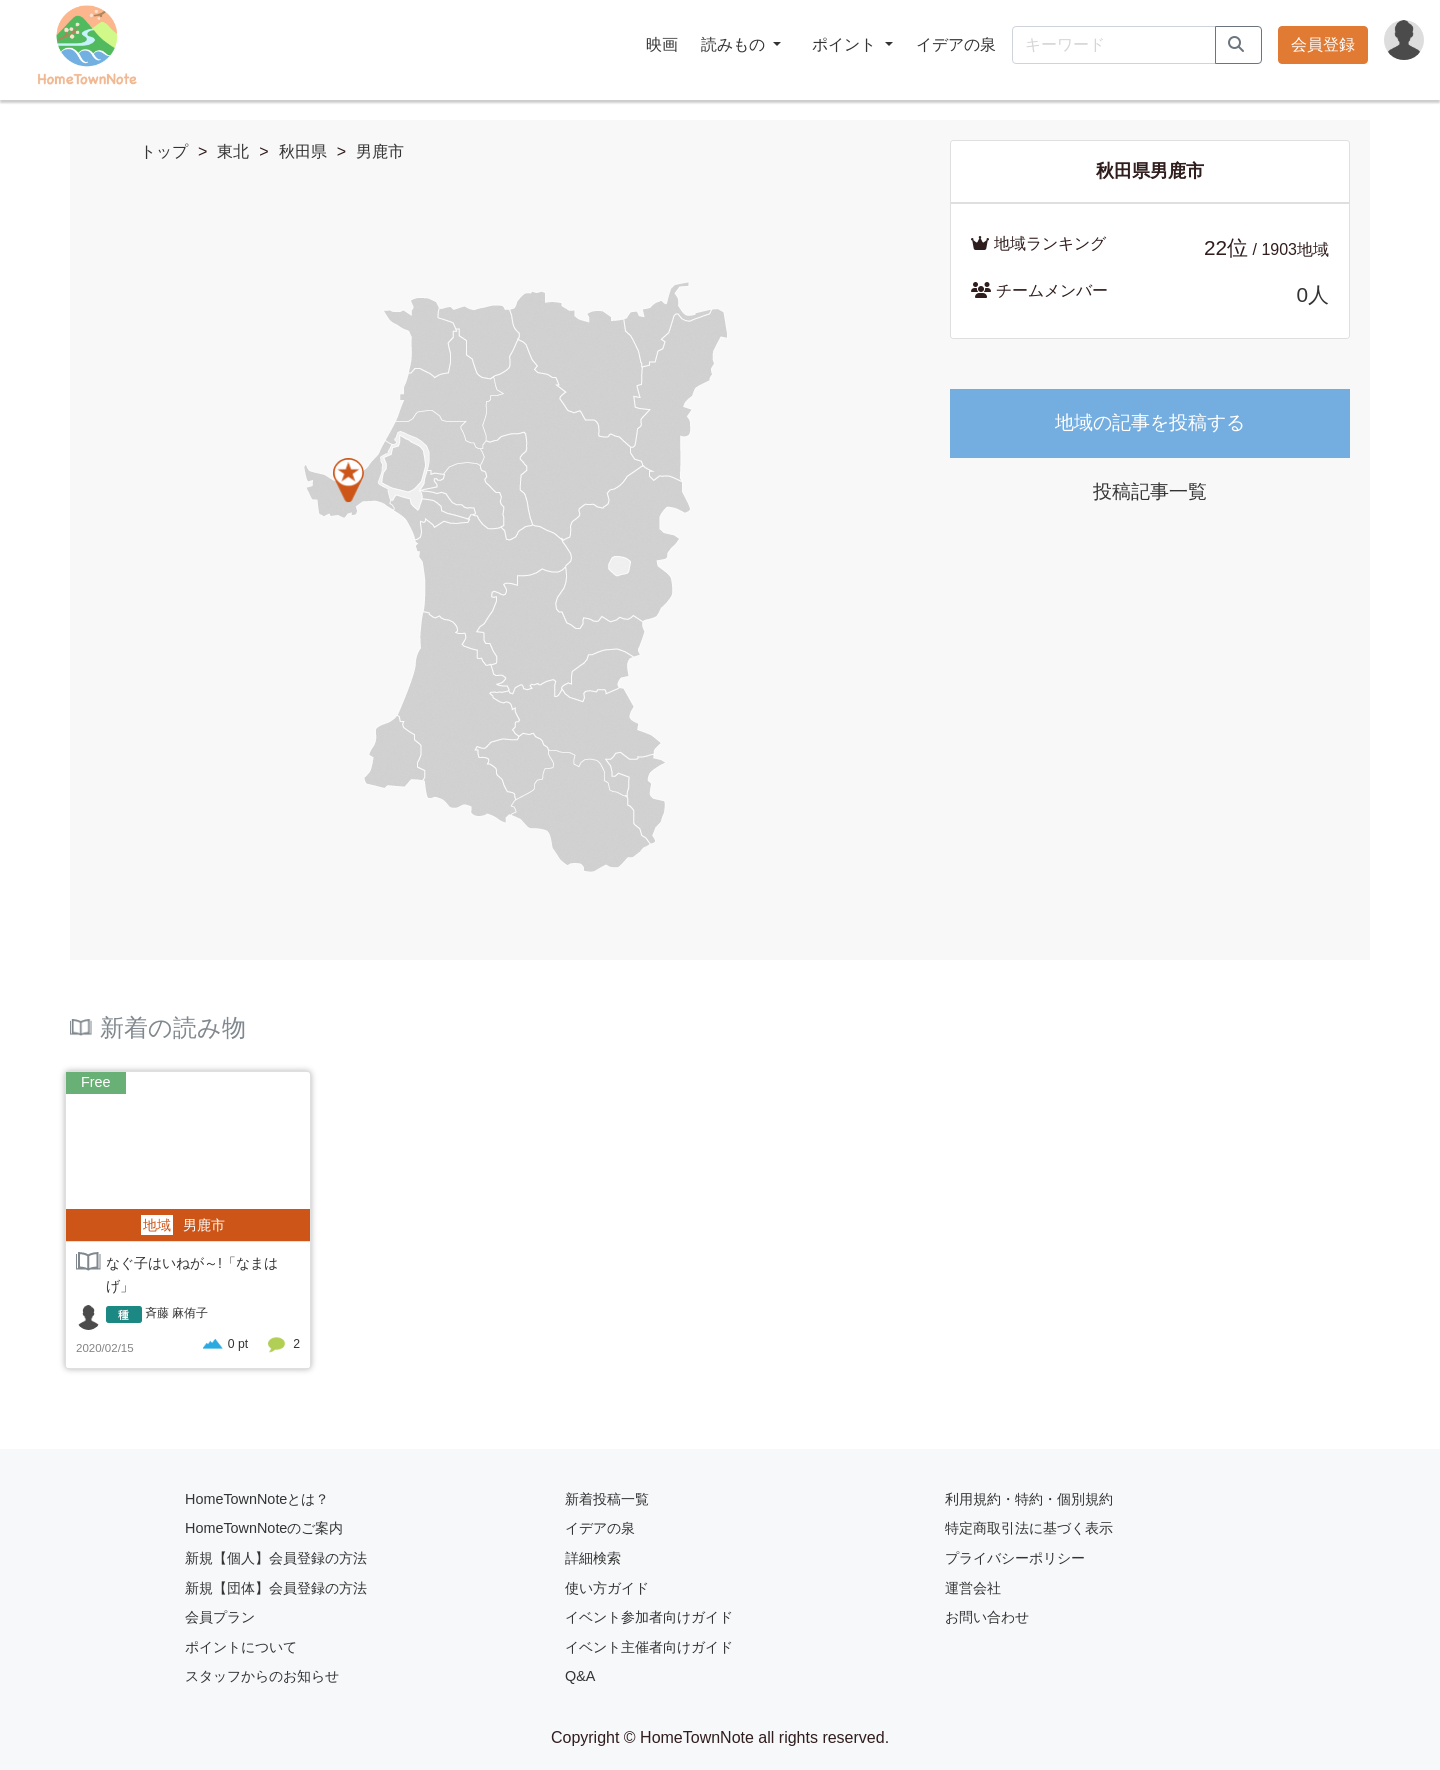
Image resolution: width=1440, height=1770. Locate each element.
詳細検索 (593, 1558)
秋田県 (303, 151)
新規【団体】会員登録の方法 (276, 1588)
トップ (164, 151)
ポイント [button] (846, 44)
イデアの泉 (956, 44)
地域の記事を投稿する (1150, 422)
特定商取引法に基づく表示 (1029, 1528)
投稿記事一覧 (1150, 491)
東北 (233, 151)
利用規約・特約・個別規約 (1029, 1499)
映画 (662, 44)
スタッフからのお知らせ (262, 1676)
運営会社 (973, 1588)
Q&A (580, 1676)
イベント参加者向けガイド (649, 1617)
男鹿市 (380, 151)
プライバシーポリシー (1015, 1558)
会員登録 (1323, 44)
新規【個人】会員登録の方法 (276, 1558)
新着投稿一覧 (607, 1499)
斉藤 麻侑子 (176, 1313)
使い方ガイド (607, 1588)
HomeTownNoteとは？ (257, 1499)
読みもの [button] (735, 44)
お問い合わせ (987, 1617)
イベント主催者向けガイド (649, 1647)
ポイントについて (241, 1647)
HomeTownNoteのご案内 (264, 1528)
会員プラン (220, 1617)
